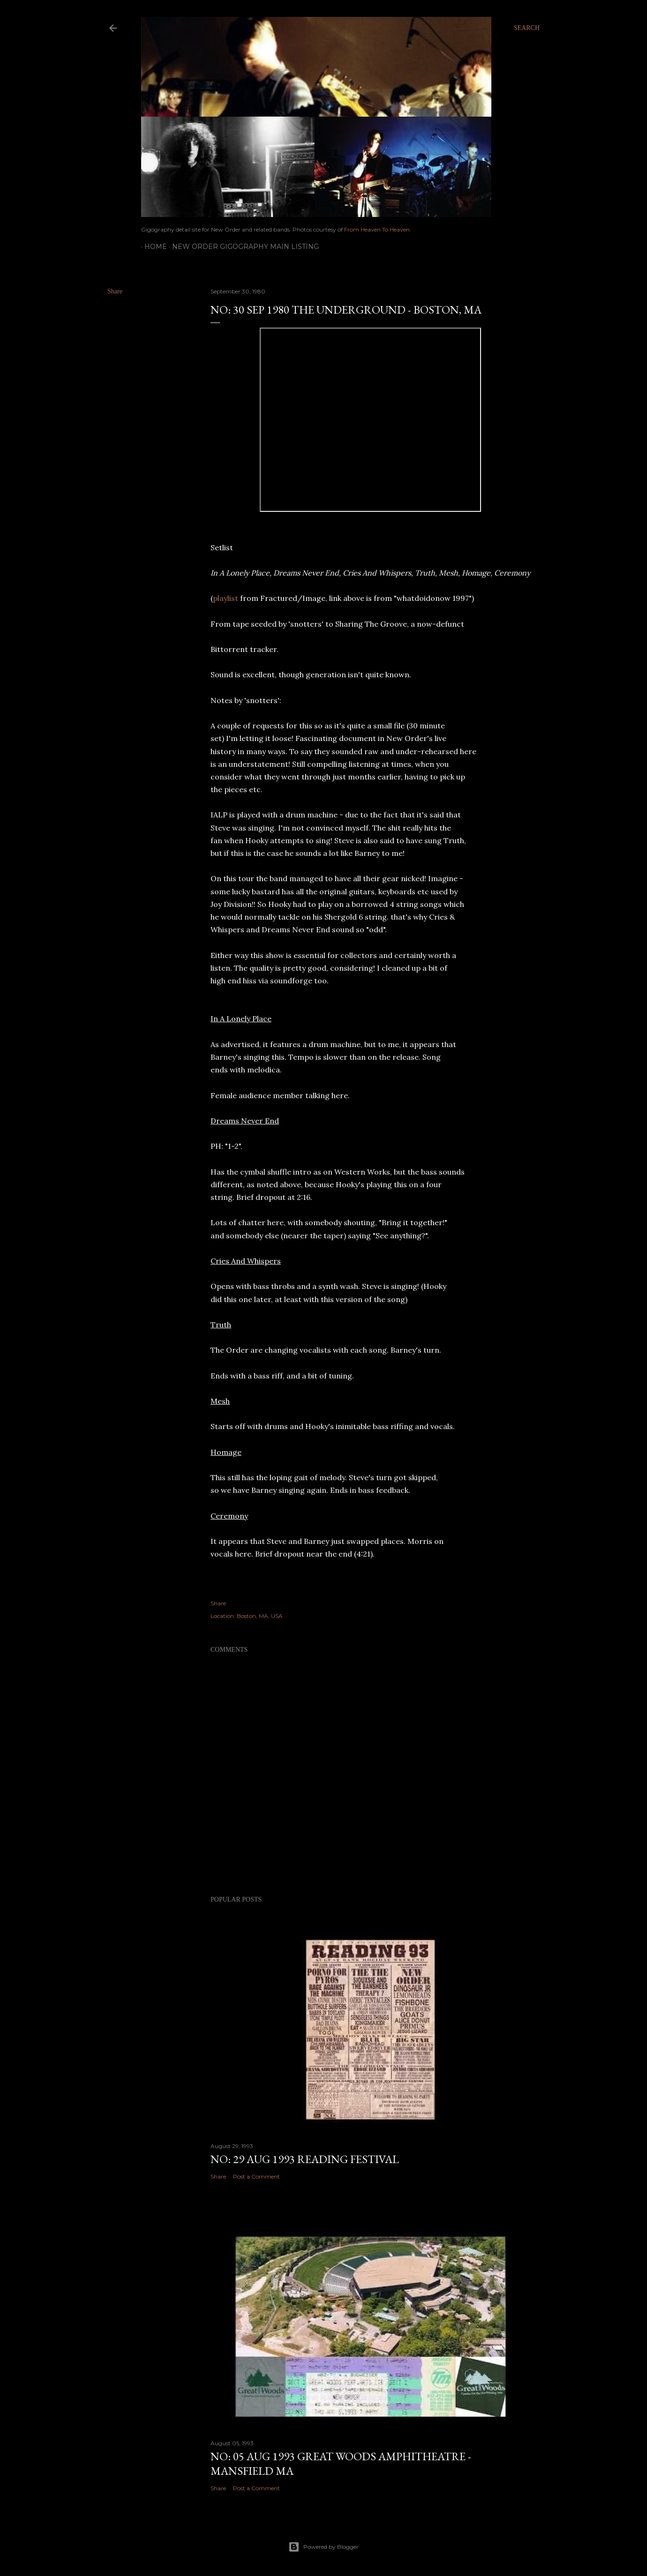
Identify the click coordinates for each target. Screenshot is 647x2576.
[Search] (527, 28)
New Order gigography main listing (242, 246)
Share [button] (114, 291)
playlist (225, 598)
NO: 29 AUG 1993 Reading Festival (305, 2159)
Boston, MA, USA (260, 1615)
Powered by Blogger (323, 2547)
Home (152, 246)
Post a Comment (256, 2176)
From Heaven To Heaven (377, 229)
